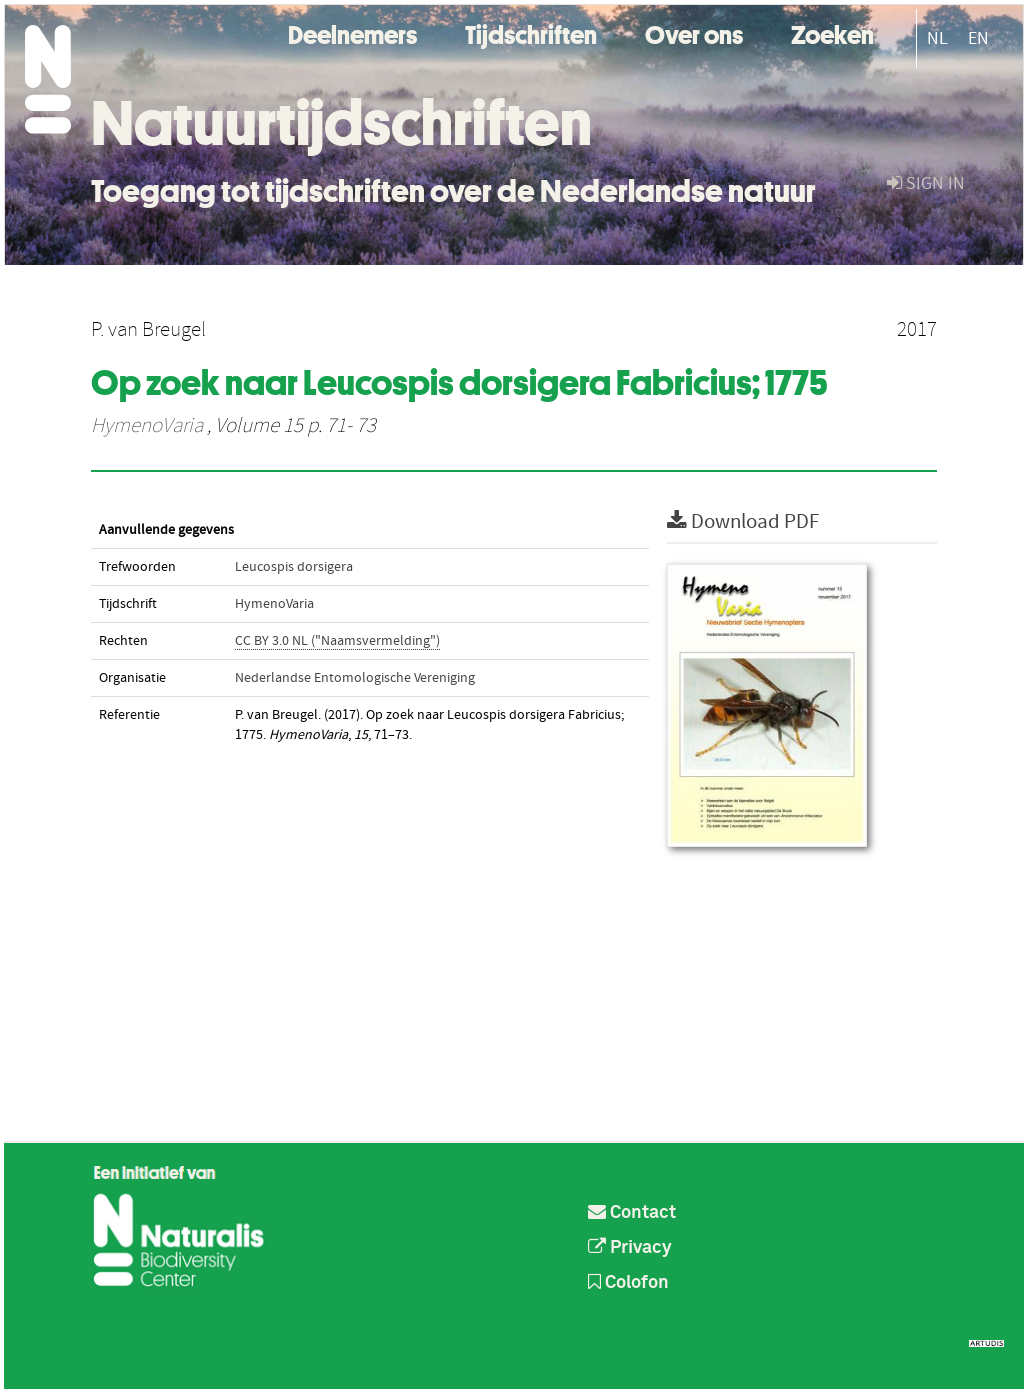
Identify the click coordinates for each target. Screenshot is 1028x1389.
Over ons (694, 32)
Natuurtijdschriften (341, 123)
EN (978, 38)
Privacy (630, 1248)
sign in (926, 183)
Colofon (628, 1283)
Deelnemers (352, 32)
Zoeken (832, 32)
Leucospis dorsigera (294, 567)
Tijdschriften (531, 32)
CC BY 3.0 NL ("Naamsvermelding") (337, 641)
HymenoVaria (147, 426)
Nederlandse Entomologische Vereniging (355, 678)
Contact (632, 1213)
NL (937, 38)
